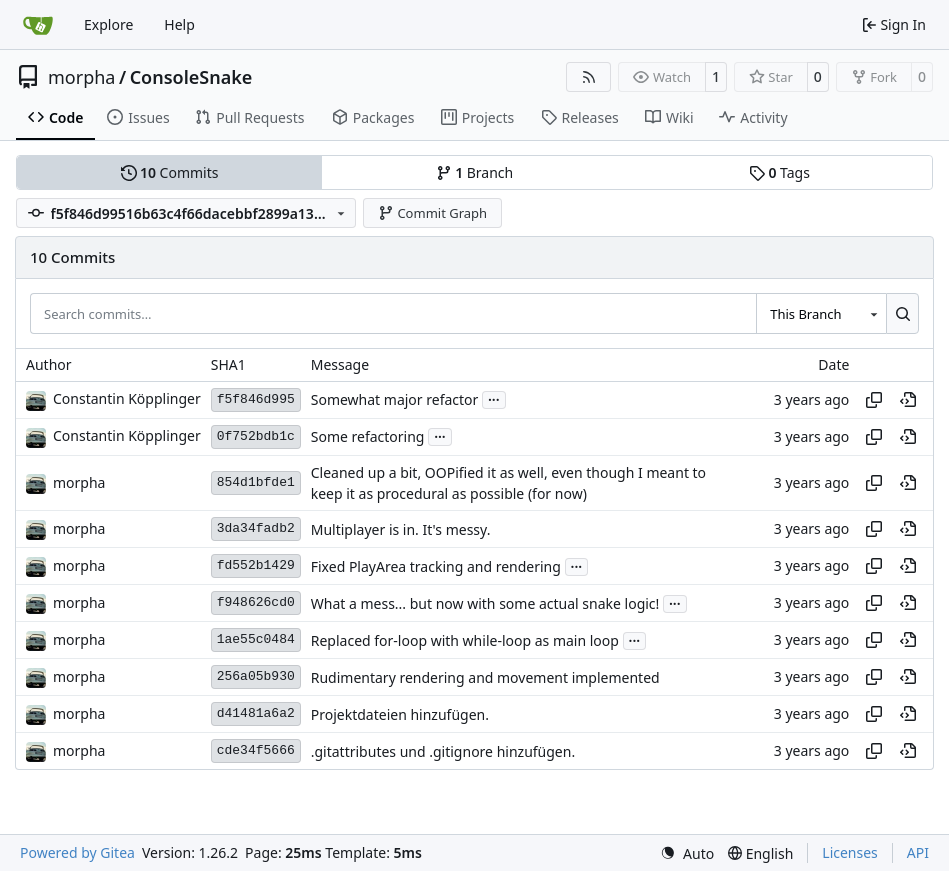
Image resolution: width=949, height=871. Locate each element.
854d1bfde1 (256, 482)
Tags (779, 172)
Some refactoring (368, 436)
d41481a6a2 (256, 713)
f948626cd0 (256, 602)
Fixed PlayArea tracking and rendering (436, 566)
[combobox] (821, 313)
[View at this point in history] (908, 400)
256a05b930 (256, 676)
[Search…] (902, 313)
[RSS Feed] (589, 77)
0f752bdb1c (256, 436)
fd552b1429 (256, 565)
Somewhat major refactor (395, 399)
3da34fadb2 (256, 528)
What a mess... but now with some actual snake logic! (485, 603)
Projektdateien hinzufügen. (400, 714)
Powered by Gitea (77, 852)
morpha (81, 77)
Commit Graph (432, 213)
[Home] (38, 25)
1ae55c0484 (256, 639)
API (918, 852)
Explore (108, 24)
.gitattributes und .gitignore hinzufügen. (443, 751)
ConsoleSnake (191, 77)
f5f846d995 (256, 399)
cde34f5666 (256, 750)
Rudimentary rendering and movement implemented (485, 677)
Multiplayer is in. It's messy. (401, 529)
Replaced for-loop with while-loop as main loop (465, 640)
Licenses (850, 852)
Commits (170, 172)
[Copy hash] (874, 400)
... (494, 398)
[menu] (687, 853)
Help (179, 24)
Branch (475, 172)
